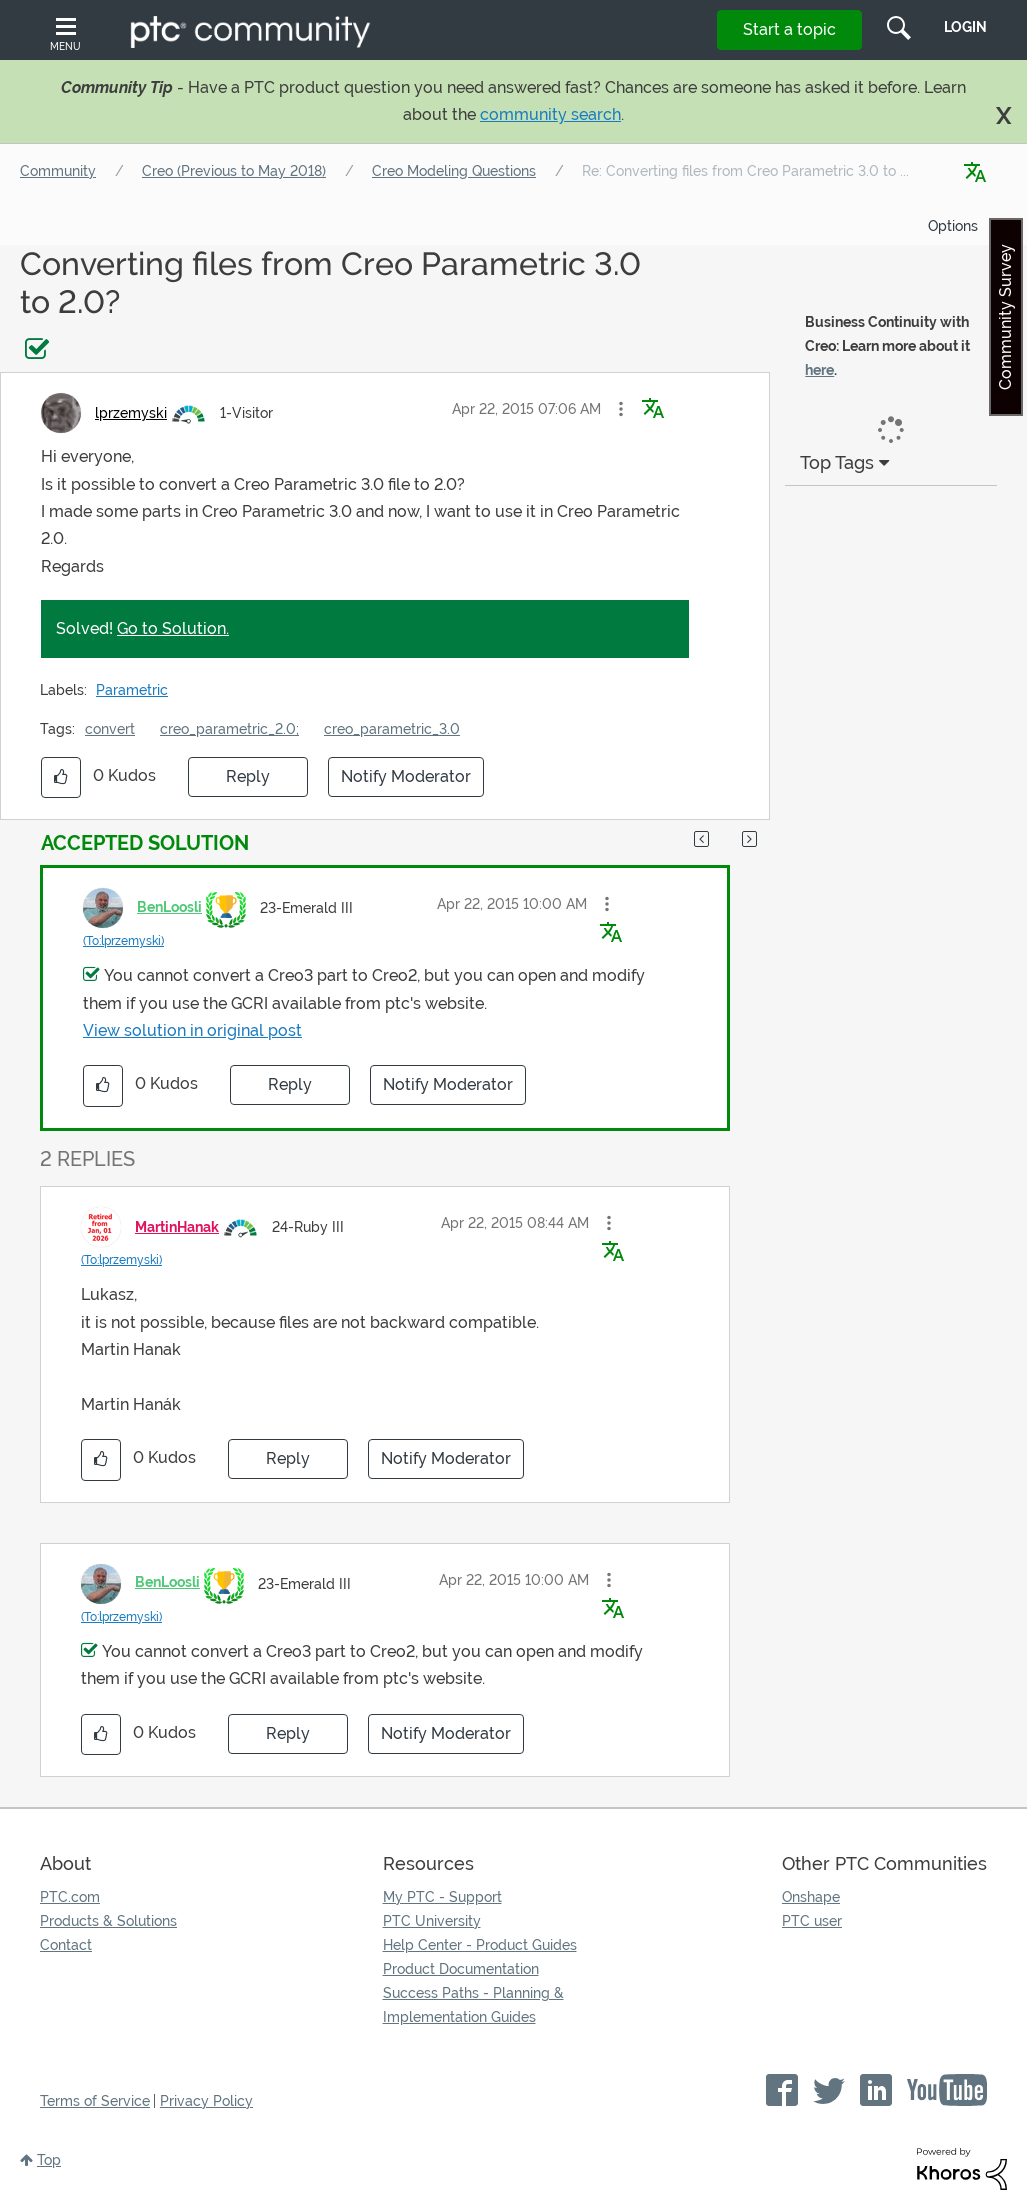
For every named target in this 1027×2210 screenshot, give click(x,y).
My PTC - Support (442, 1897)
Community (58, 171)
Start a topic (789, 29)
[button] (621, 409)
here (819, 370)
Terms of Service (95, 2101)
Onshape (811, 1897)
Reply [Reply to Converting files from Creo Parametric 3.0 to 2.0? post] (248, 776)
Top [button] (49, 2160)
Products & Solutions (108, 1921)
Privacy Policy (206, 2101)
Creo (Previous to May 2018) (234, 171)
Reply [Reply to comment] (290, 1084)
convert (110, 729)
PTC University (432, 1921)
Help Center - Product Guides (480, 1945)
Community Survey (1005, 317)
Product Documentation (461, 1969)
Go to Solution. (173, 628)
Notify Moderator (406, 776)
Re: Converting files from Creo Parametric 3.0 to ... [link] (745, 171)
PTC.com (70, 1897)
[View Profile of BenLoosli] (169, 907)
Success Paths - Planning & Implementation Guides (473, 2005)
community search (550, 114)
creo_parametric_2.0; (229, 729)
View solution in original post (192, 1030)
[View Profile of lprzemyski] (131, 413)
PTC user (812, 1921)
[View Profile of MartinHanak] (177, 1227)
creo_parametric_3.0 (392, 729)
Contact (66, 1945)
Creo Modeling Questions (454, 171)
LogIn (965, 27)
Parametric (132, 690)
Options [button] (953, 226)
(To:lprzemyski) (123, 941)
